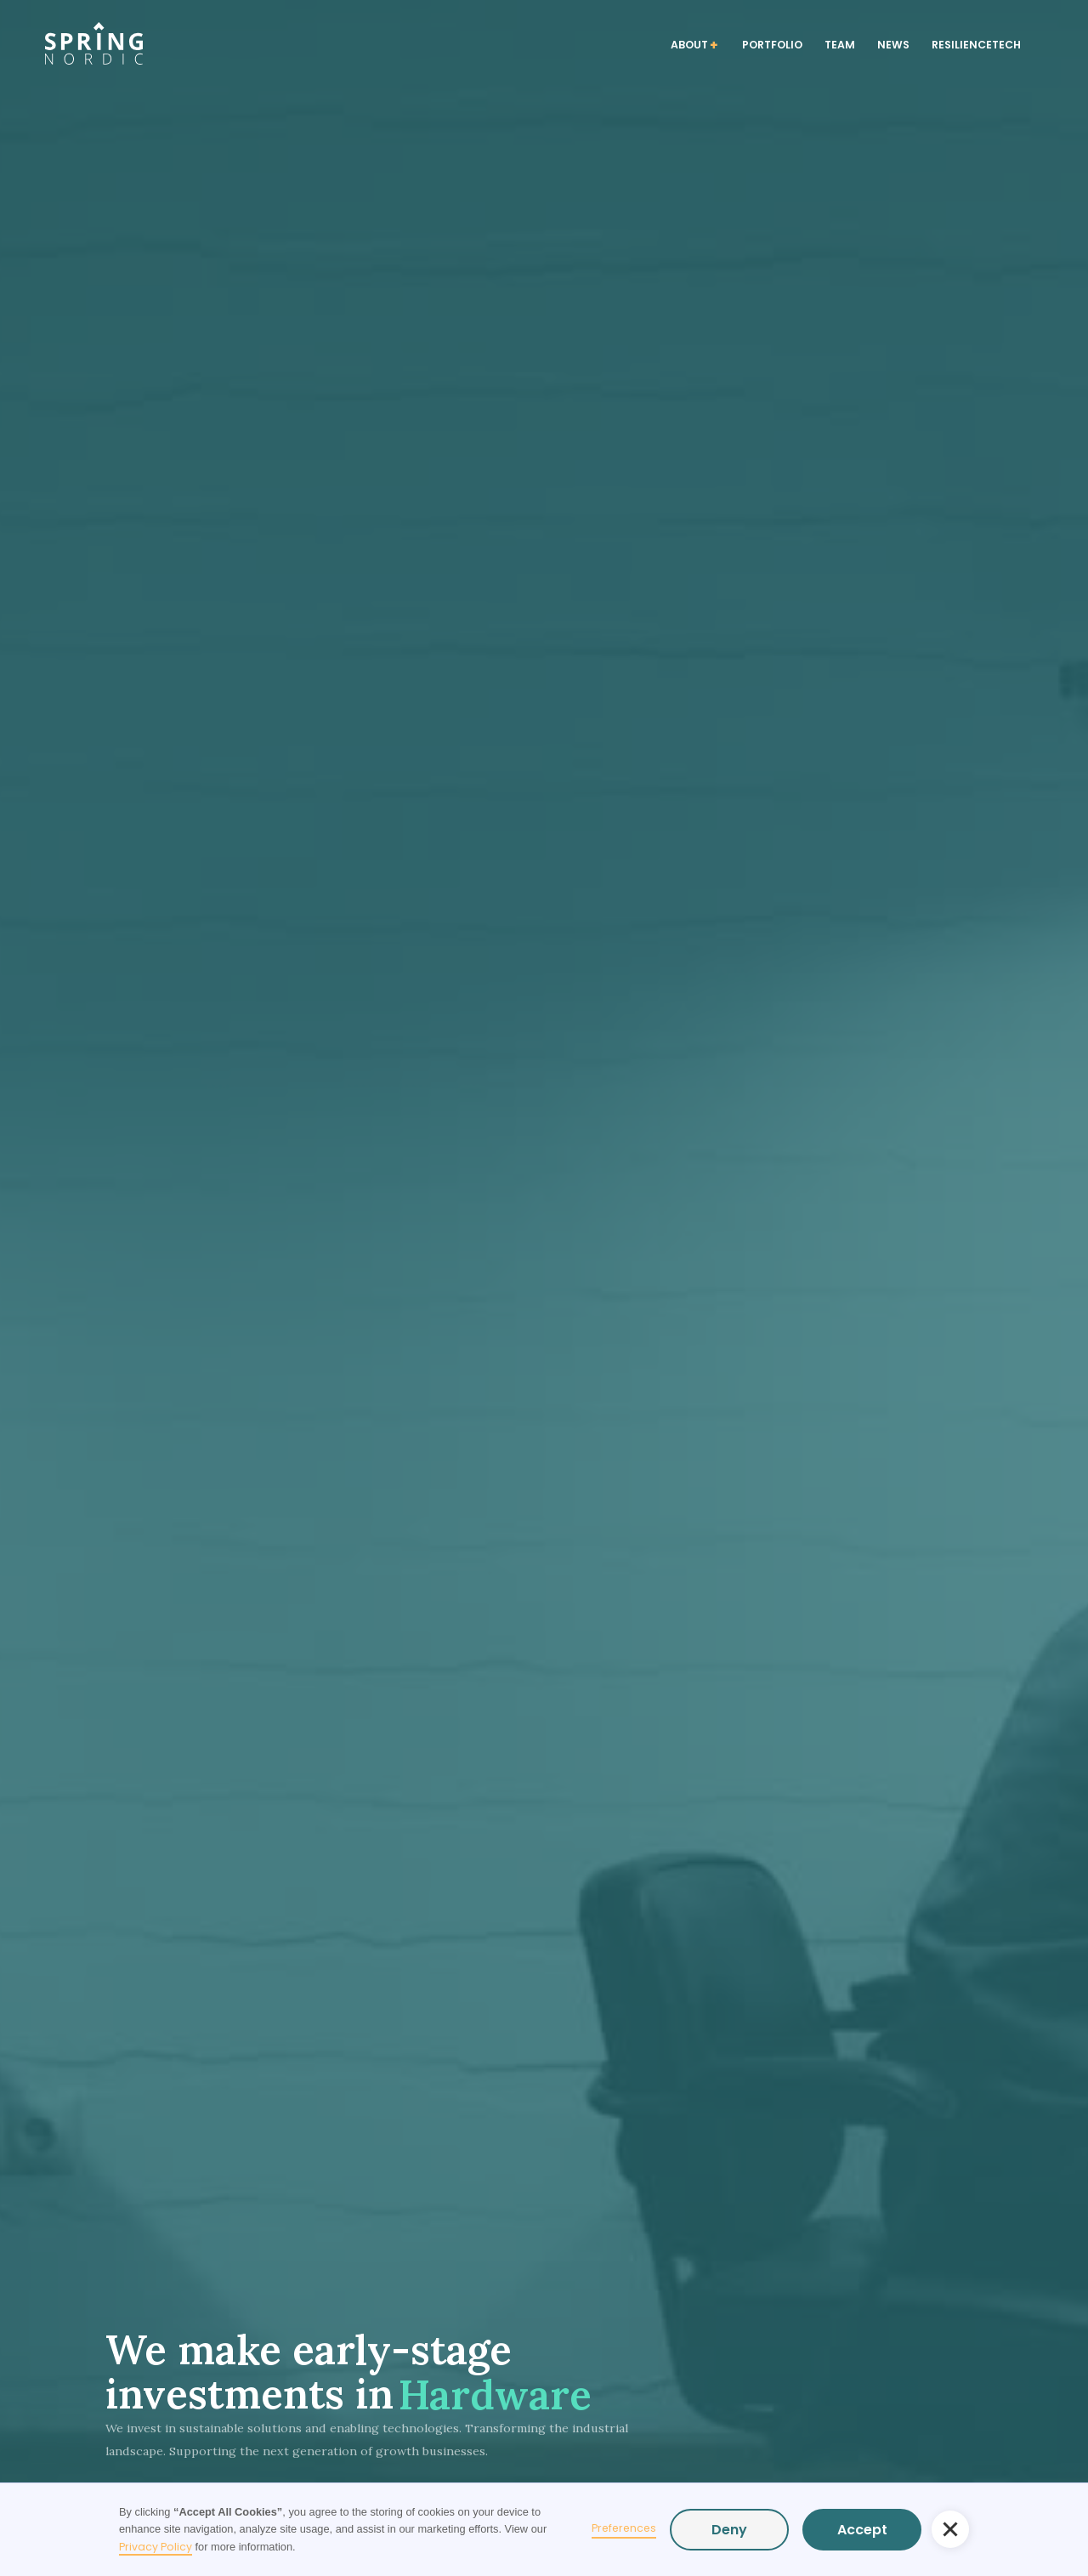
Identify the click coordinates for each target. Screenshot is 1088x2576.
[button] (950, 2529)
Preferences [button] (624, 2528)
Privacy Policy (155, 2546)
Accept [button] (862, 2529)
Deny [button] (729, 2529)
